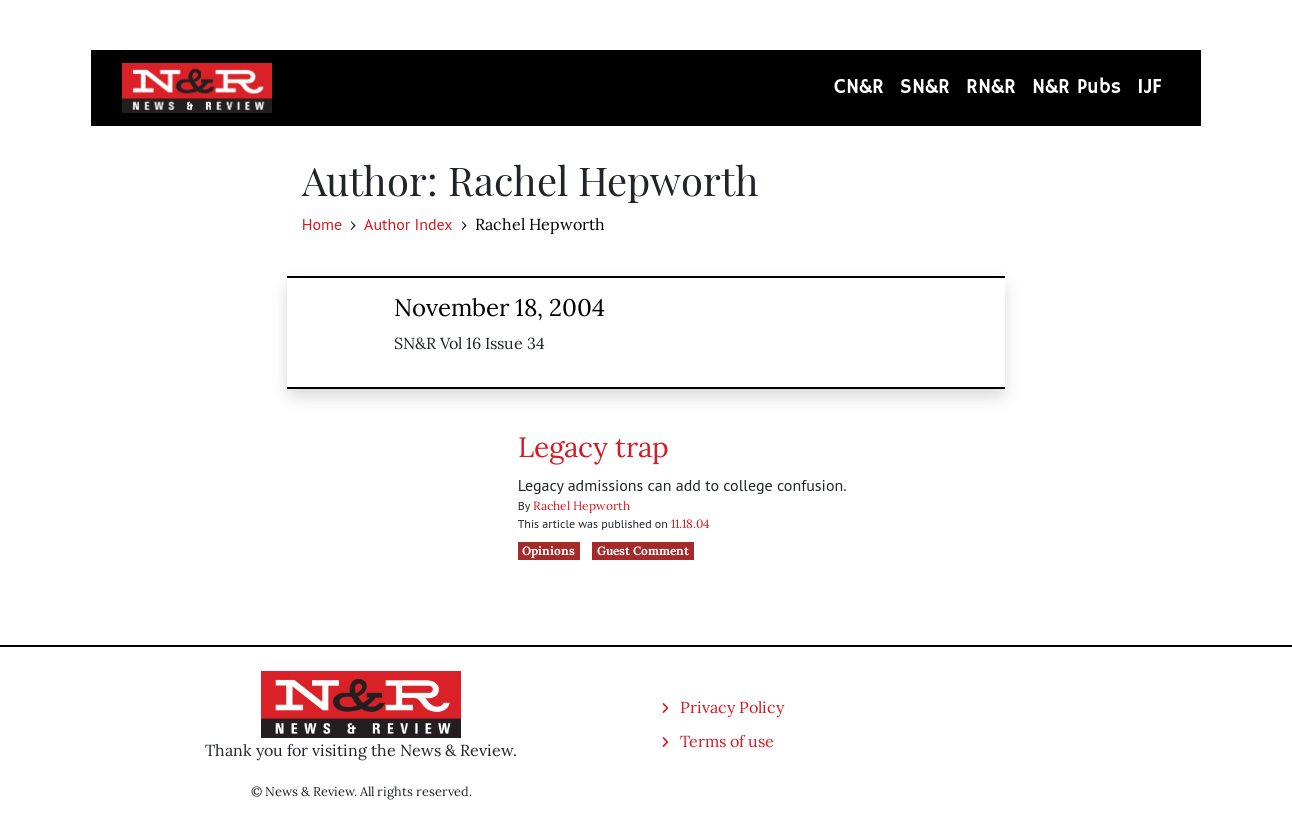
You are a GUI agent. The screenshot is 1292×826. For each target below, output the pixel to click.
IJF (1149, 87)
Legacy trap (593, 447)
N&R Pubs (1076, 87)
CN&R (859, 87)
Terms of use (727, 741)
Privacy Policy (732, 707)
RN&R (991, 87)
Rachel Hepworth (581, 505)
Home (322, 224)
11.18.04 (690, 523)
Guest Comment (643, 550)
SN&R (925, 87)
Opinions (548, 550)
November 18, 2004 (499, 307)
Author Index (408, 224)
